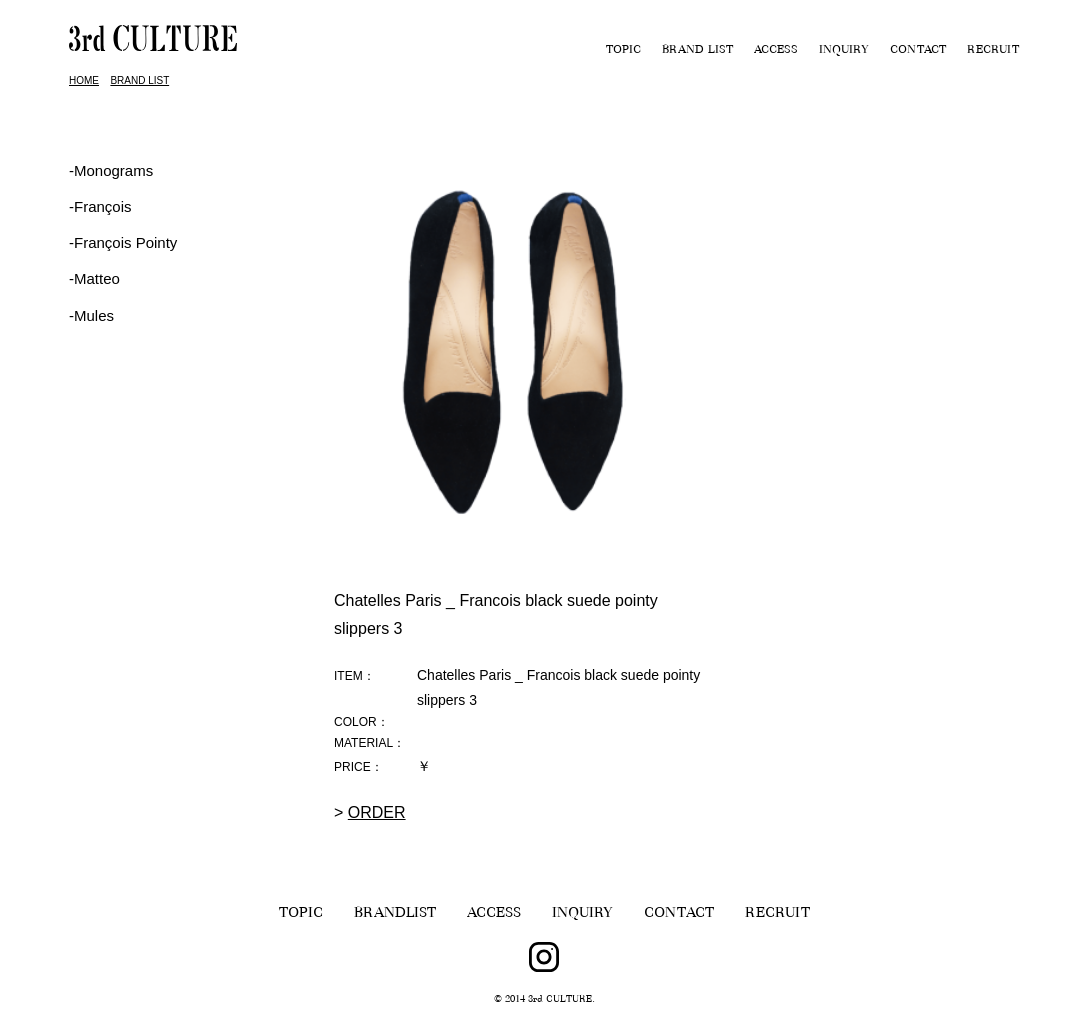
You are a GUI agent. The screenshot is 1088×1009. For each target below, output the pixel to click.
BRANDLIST (395, 914)
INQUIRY (844, 51)
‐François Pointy (123, 242)
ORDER (377, 812)
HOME (84, 80)
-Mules (91, 315)
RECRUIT (993, 51)
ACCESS (776, 51)
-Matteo (94, 278)
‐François (100, 206)
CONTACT (918, 51)
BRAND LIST (697, 51)
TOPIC (623, 51)
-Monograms (111, 170)
